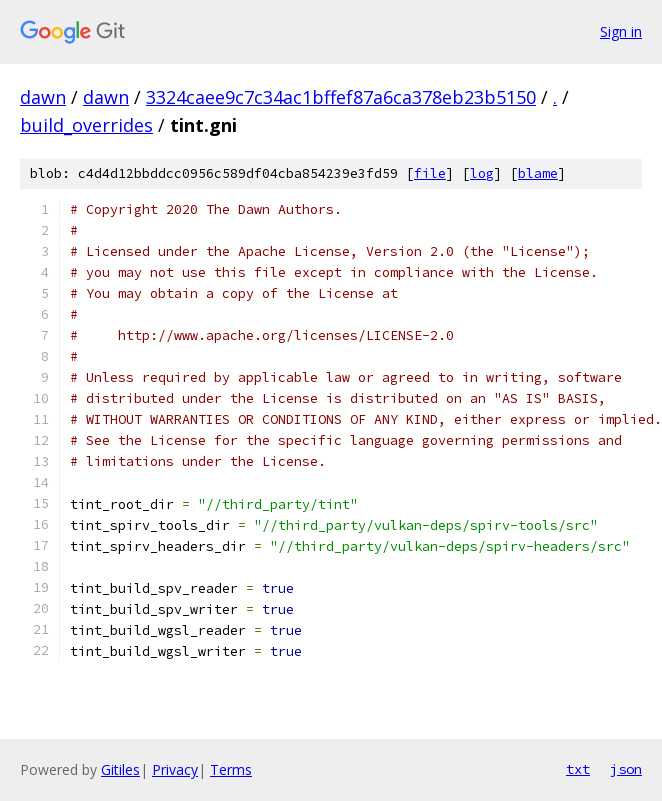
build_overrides (86, 125)
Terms (231, 769)
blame (538, 173)
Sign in (621, 31)
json (626, 769)
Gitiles (120, 769)
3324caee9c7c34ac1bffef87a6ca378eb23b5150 (341, 97)
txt (578, 769)
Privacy (175, 769)
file (430, 173)
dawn (43, 97)
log (482, 173)
